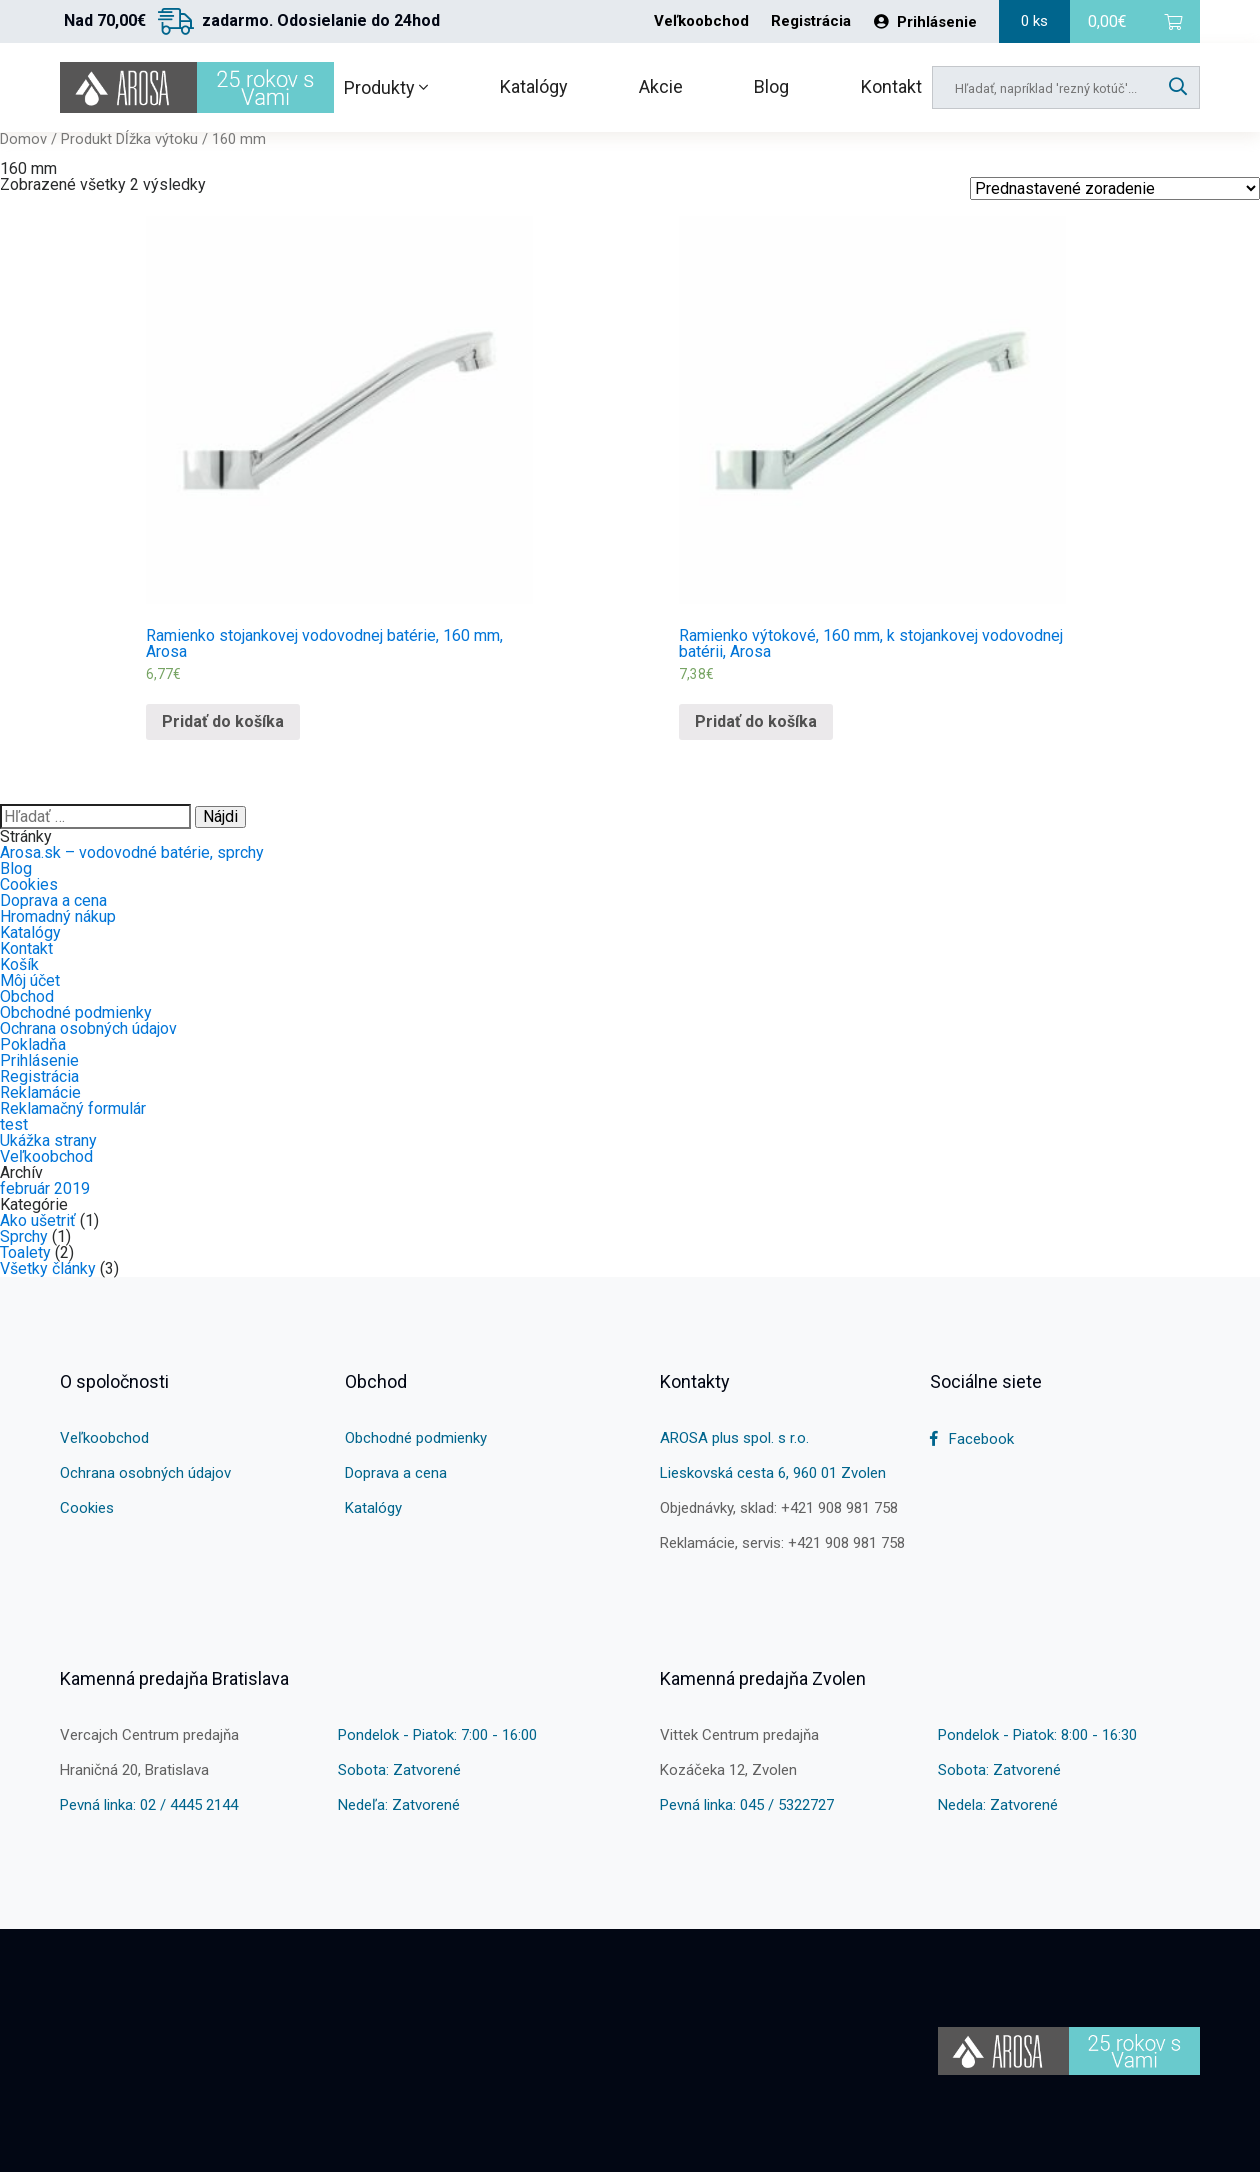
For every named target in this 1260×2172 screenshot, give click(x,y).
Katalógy (534, 86)
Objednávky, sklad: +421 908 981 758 (779, 1508)
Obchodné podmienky (76, 1012)
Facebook (972, 1439)
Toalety (25, 1252)
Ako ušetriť (38, 1220)
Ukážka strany (48, 1140)
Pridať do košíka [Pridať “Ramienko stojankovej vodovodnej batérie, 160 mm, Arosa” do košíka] (223, 721)
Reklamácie (40, 1092)
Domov (23, 139)
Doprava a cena (53, 900)
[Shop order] (1115, 188)
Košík (19, 964)
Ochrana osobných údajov (88, 1028)
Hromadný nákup (58, 916)
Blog (771, 86)
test (14, 1124)
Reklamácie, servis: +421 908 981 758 (782, 1543)
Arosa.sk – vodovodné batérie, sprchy (132, 852)
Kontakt (891, 86)
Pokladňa (33, 1044)
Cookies (29, 884)
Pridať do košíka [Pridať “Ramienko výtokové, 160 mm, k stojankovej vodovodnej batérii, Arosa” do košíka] (756, 721)
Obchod (27, 996)
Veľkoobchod (701, 21)
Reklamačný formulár (73, 1108)
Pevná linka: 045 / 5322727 (747, 1805)
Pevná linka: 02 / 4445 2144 (149, 1805)
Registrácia (811, 21)
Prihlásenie (925, 22)
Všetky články (48, 1268)
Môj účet (30, 980)
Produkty (386, 87)
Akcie (661, 86)
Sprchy (24, 1236)
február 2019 (45, 1188)
